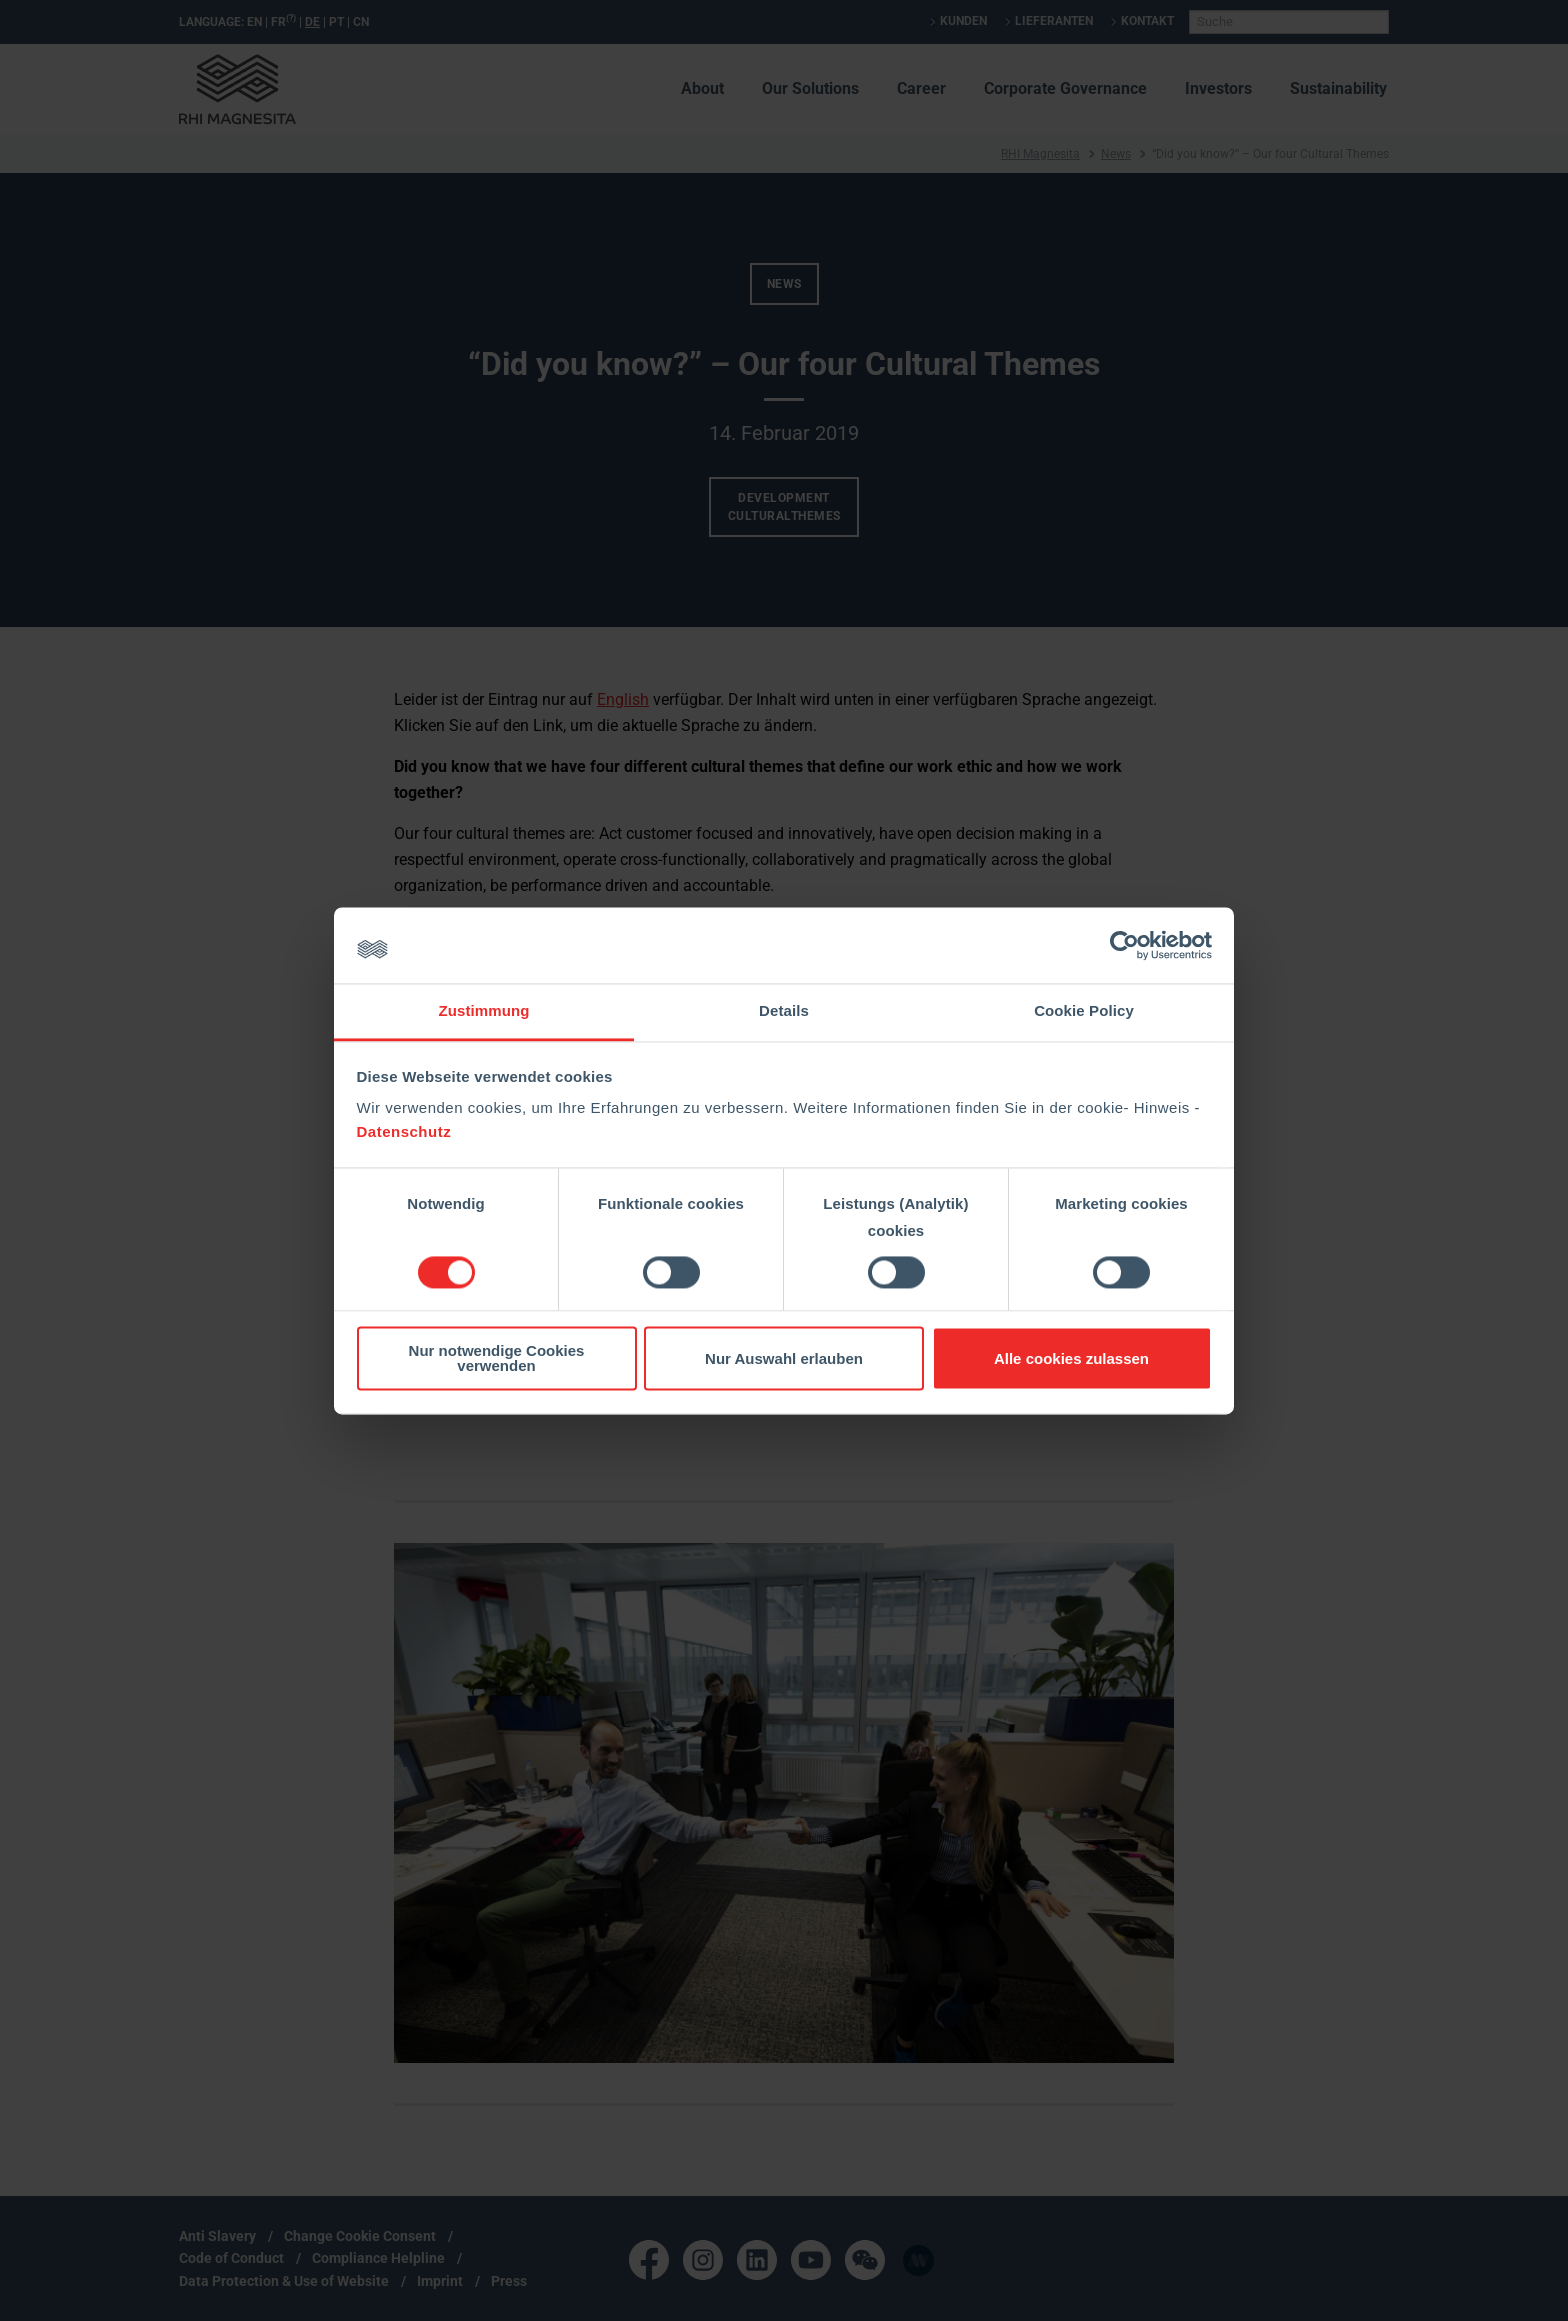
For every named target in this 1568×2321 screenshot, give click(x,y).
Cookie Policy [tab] (1084, 1011)
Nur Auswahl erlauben (784, 1358)
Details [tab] (784, 1011)
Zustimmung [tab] (484, 1011)
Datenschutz (404, 1132)
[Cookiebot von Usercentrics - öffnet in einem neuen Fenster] (1124, 945)
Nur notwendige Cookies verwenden (497, 1359)
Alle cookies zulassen (1071, 1358)
